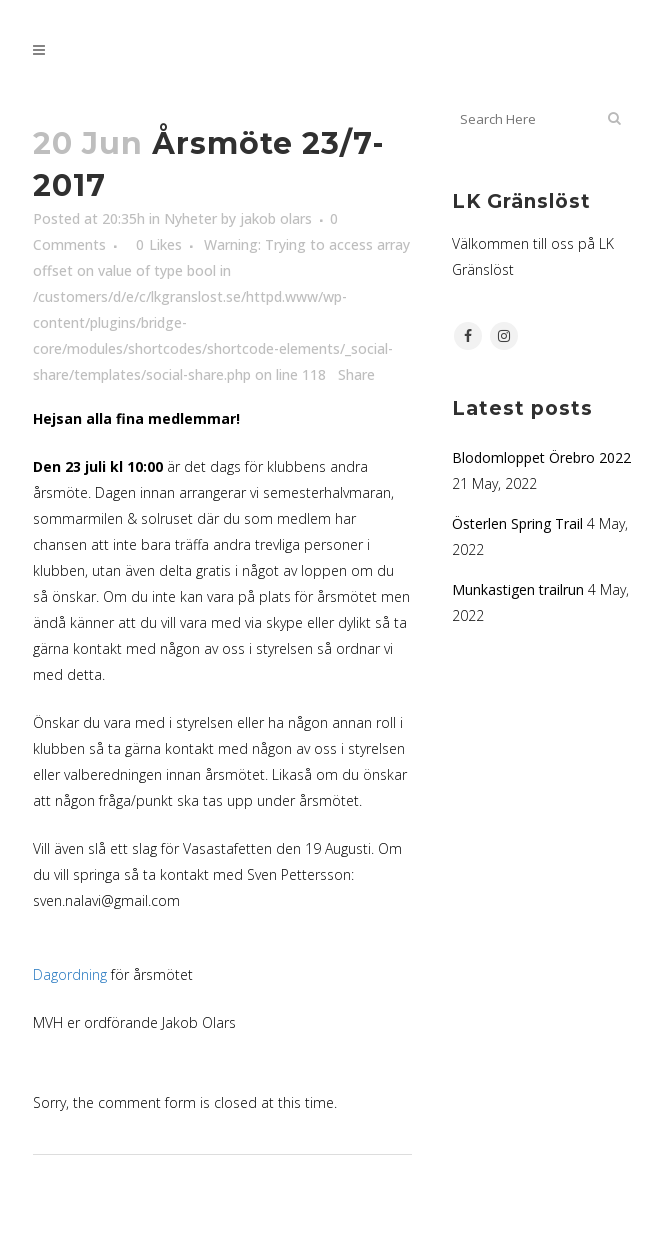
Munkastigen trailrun (518, 589)
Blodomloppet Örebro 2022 (541, 457)
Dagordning (70, 974)
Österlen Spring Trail (517, 523)
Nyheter (190, 218)
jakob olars (276, 218)
